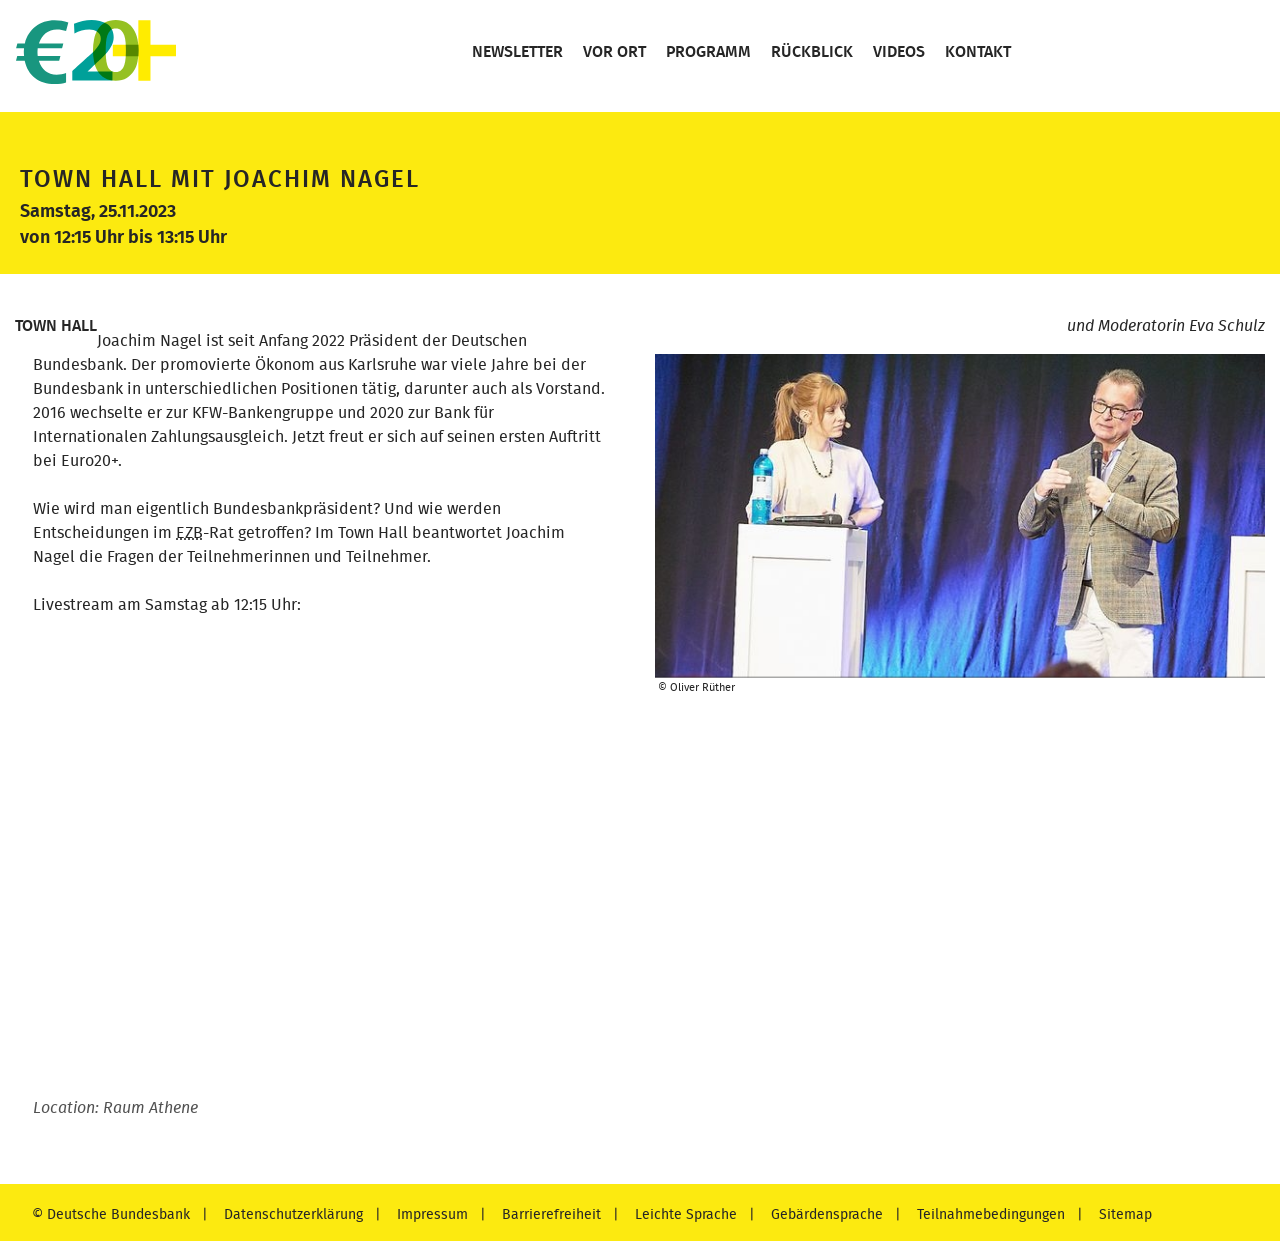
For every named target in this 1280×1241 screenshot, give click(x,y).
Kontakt (976, 52)
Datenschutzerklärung (291, 1214)
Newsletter (515, 52)
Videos (897, 52)
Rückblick (810, 52)
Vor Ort (612, 52)
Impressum (430, 1214)
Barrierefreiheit (549, 1214)
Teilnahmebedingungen (989, 1214)
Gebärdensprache (825, 1214)
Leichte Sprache (684, 1214)
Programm (706, 52)
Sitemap (1123, 1214)
